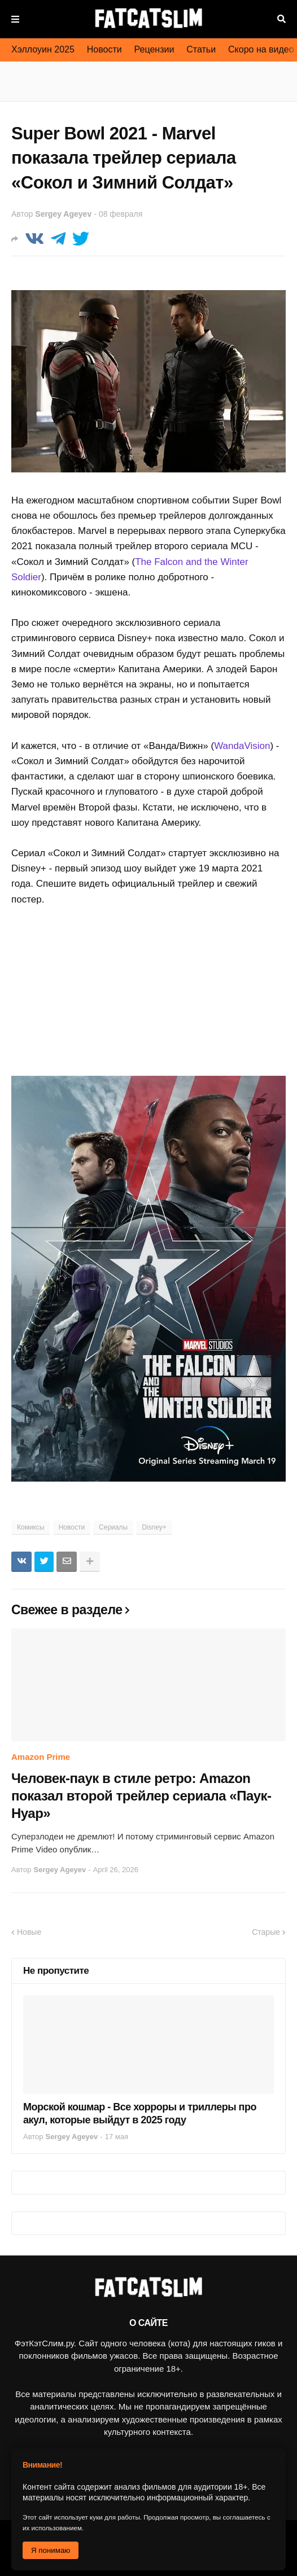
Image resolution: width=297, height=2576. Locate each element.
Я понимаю (50, 2550)
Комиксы (31, 1527)
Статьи (201, 49)
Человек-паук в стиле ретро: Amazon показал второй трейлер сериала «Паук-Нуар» (141, 1796)
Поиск (281, 19)
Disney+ (154, 1527)
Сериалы (113, 1527)
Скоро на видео (261, 49)
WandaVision (242, 746)
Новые (29, 1932)
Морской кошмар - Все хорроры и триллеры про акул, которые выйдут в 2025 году (139, 2113)
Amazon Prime (40, 1757)
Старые (266, 1932)
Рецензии (154, 49)
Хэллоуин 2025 (43, 49)
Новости (104, 49)
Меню (15, 19)
